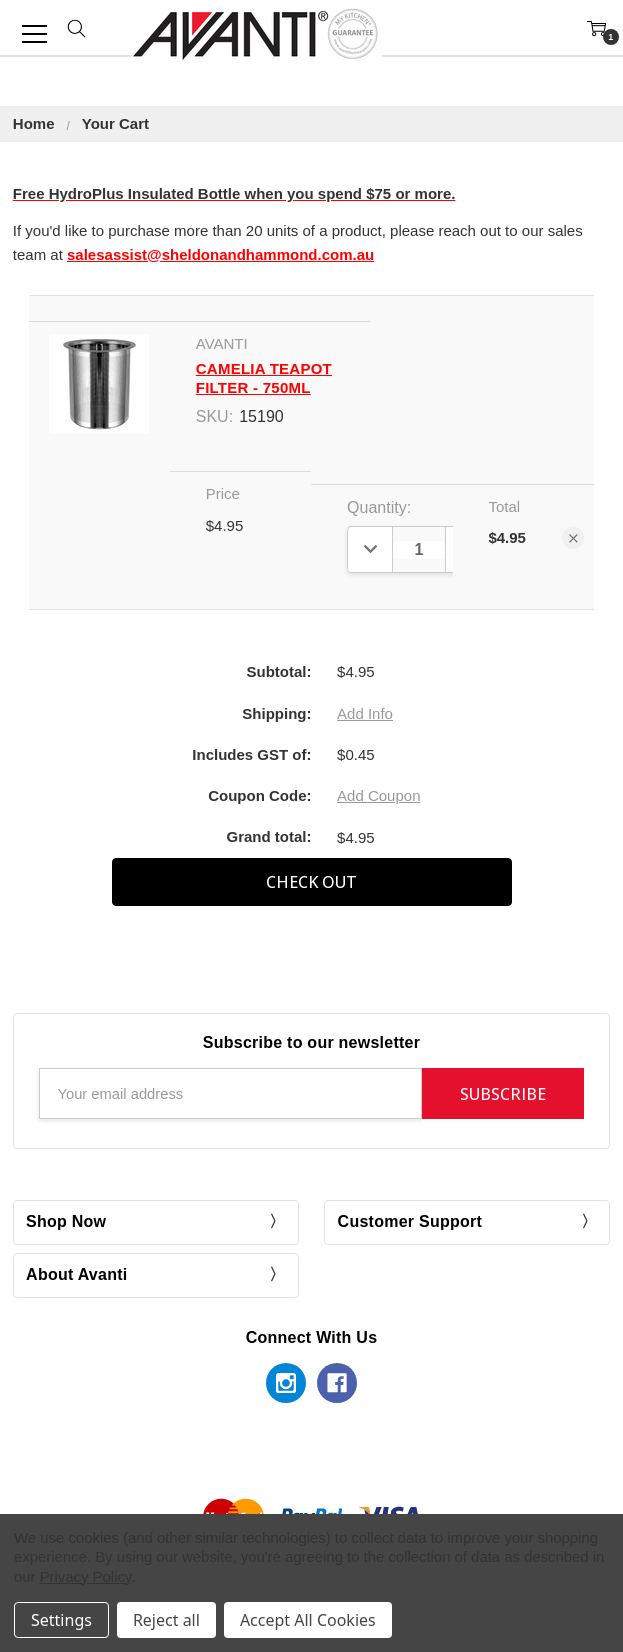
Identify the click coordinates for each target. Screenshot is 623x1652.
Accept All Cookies (308, 1620)
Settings (61, 1620)
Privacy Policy (86, 1576)
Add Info (365, 713)
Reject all (166, 1620)
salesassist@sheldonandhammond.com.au (220, 254)
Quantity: (379, 507)
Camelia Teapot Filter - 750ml (264, 378)
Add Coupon (378, 795)
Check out (311, 882)
